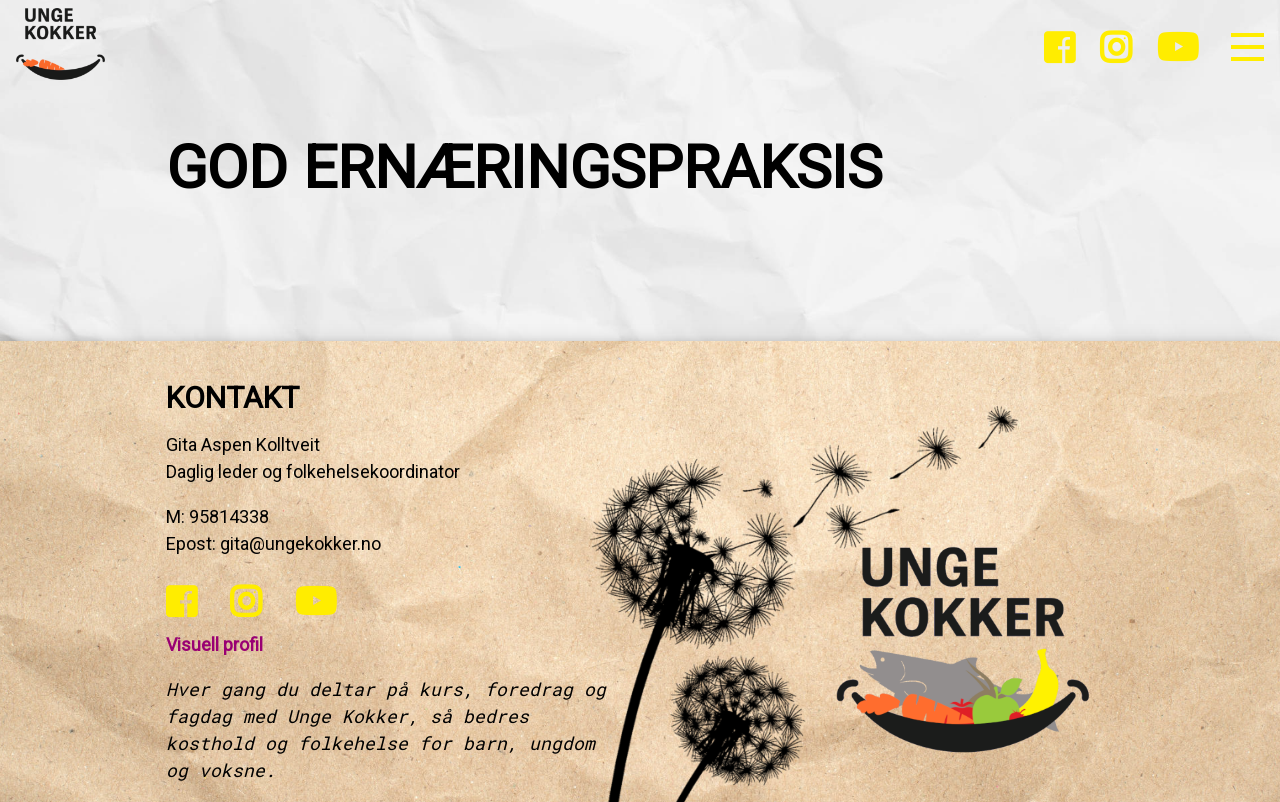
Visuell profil (214, 644)
